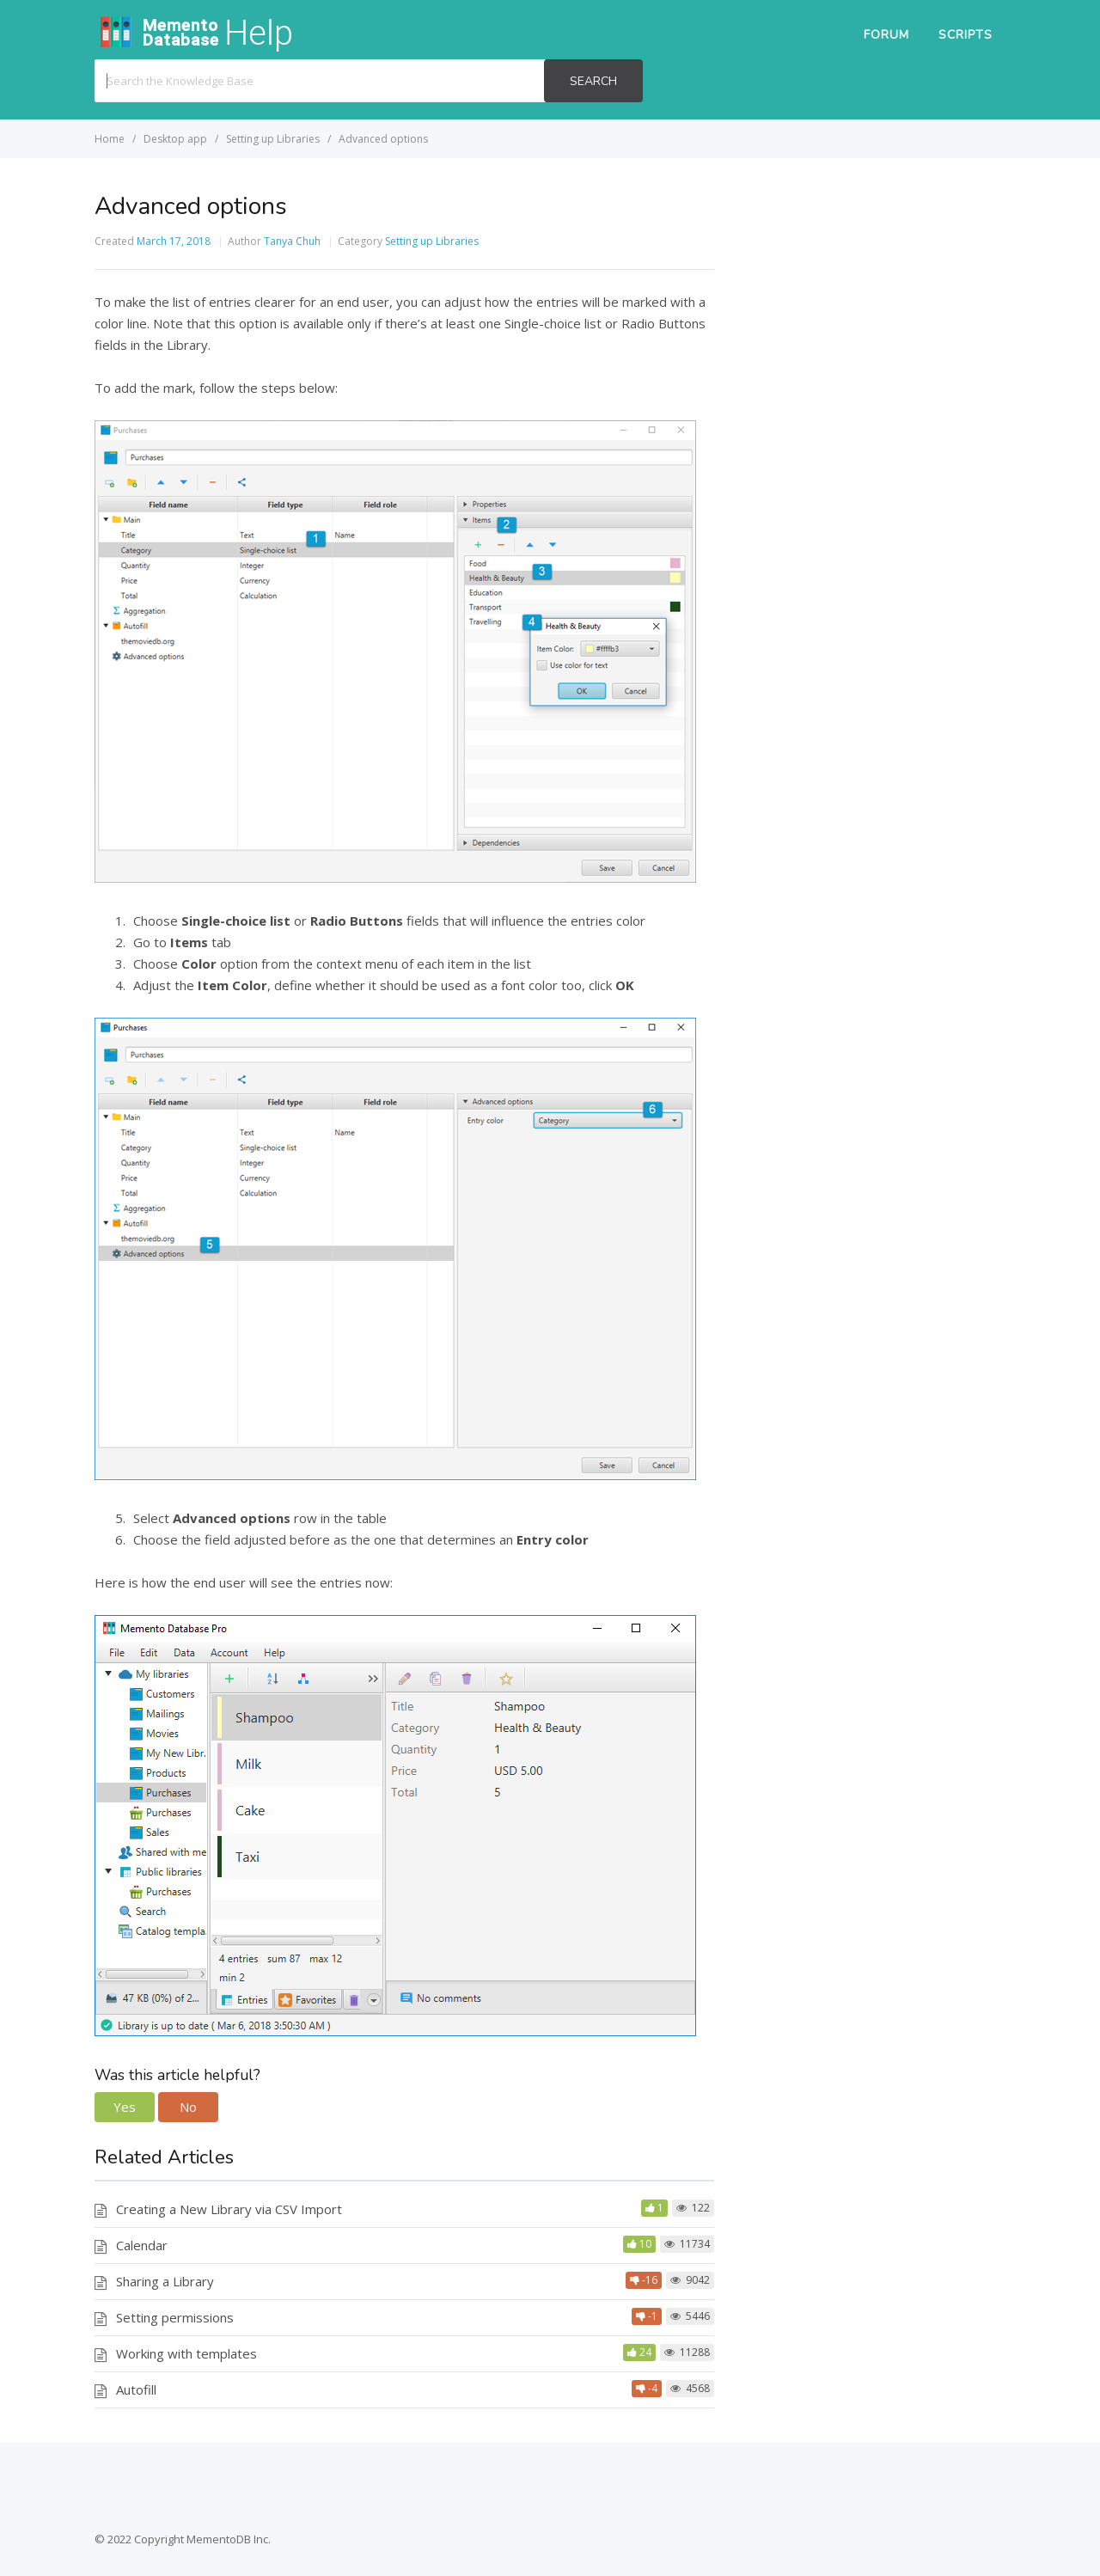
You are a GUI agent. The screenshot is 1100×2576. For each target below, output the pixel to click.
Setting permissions (175, 2317)
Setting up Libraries (432, 241)
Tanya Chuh (292, 241)
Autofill (136, 2389)
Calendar (142, 2245)
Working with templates (186, 2353)
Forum (886, 35)
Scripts (965, 35)
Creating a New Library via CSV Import (229, 2209)
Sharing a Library (165, 2281)
